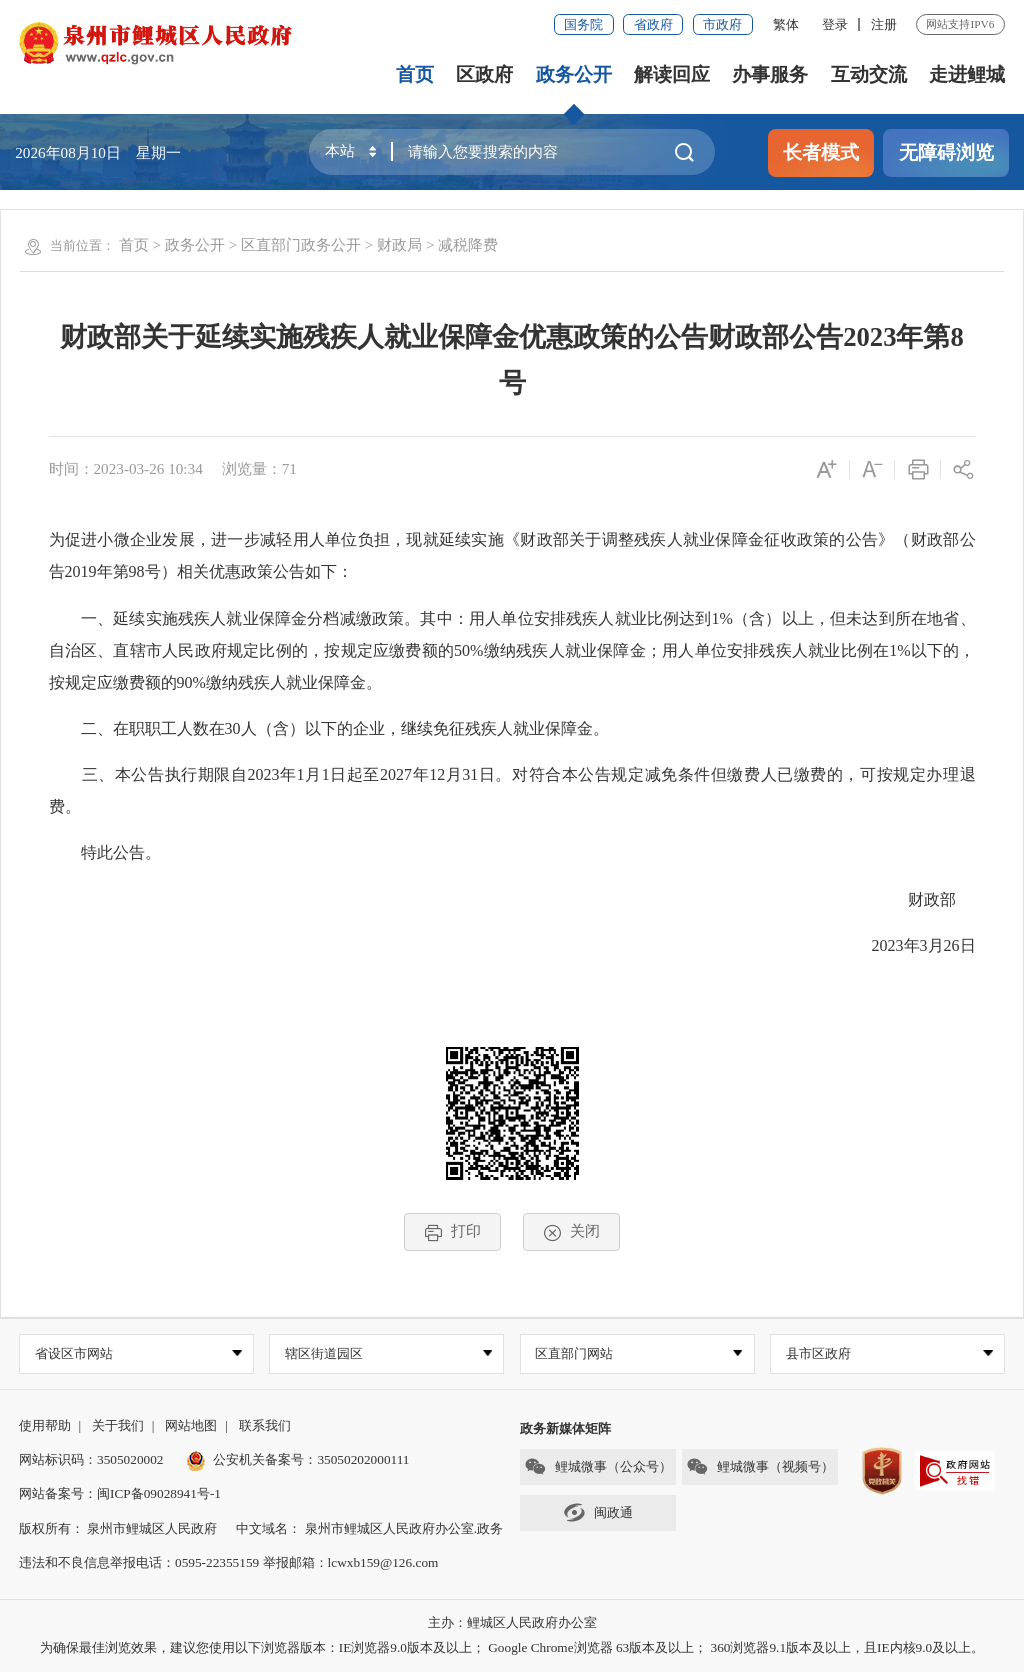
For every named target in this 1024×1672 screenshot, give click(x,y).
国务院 (583, 24)
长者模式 (821, 152)
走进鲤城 (967, 74)
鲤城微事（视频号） (760, 1467)
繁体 (786, 24)
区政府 (484, 74)
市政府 (722, 24)
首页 (415, 74)
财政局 (399, 244)
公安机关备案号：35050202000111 (298, 1460)
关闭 (571, 1231)
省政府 (653, 24)
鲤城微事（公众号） (598, 1467)
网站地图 (191, 1425)
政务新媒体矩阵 (565, 1428)
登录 (835, 24)
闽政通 (598, 1512)
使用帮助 (45, 1425)
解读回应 (672, 74)
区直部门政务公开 (301, 244)
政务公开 (574, 74)
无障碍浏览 (946, 152)
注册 (884, 24)
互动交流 (869, 74)
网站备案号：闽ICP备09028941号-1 (120, 1494)
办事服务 (770, 74)
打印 (452, 1231)
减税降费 (468, 244)
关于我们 (118, 1425)
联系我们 (265, 1425)
